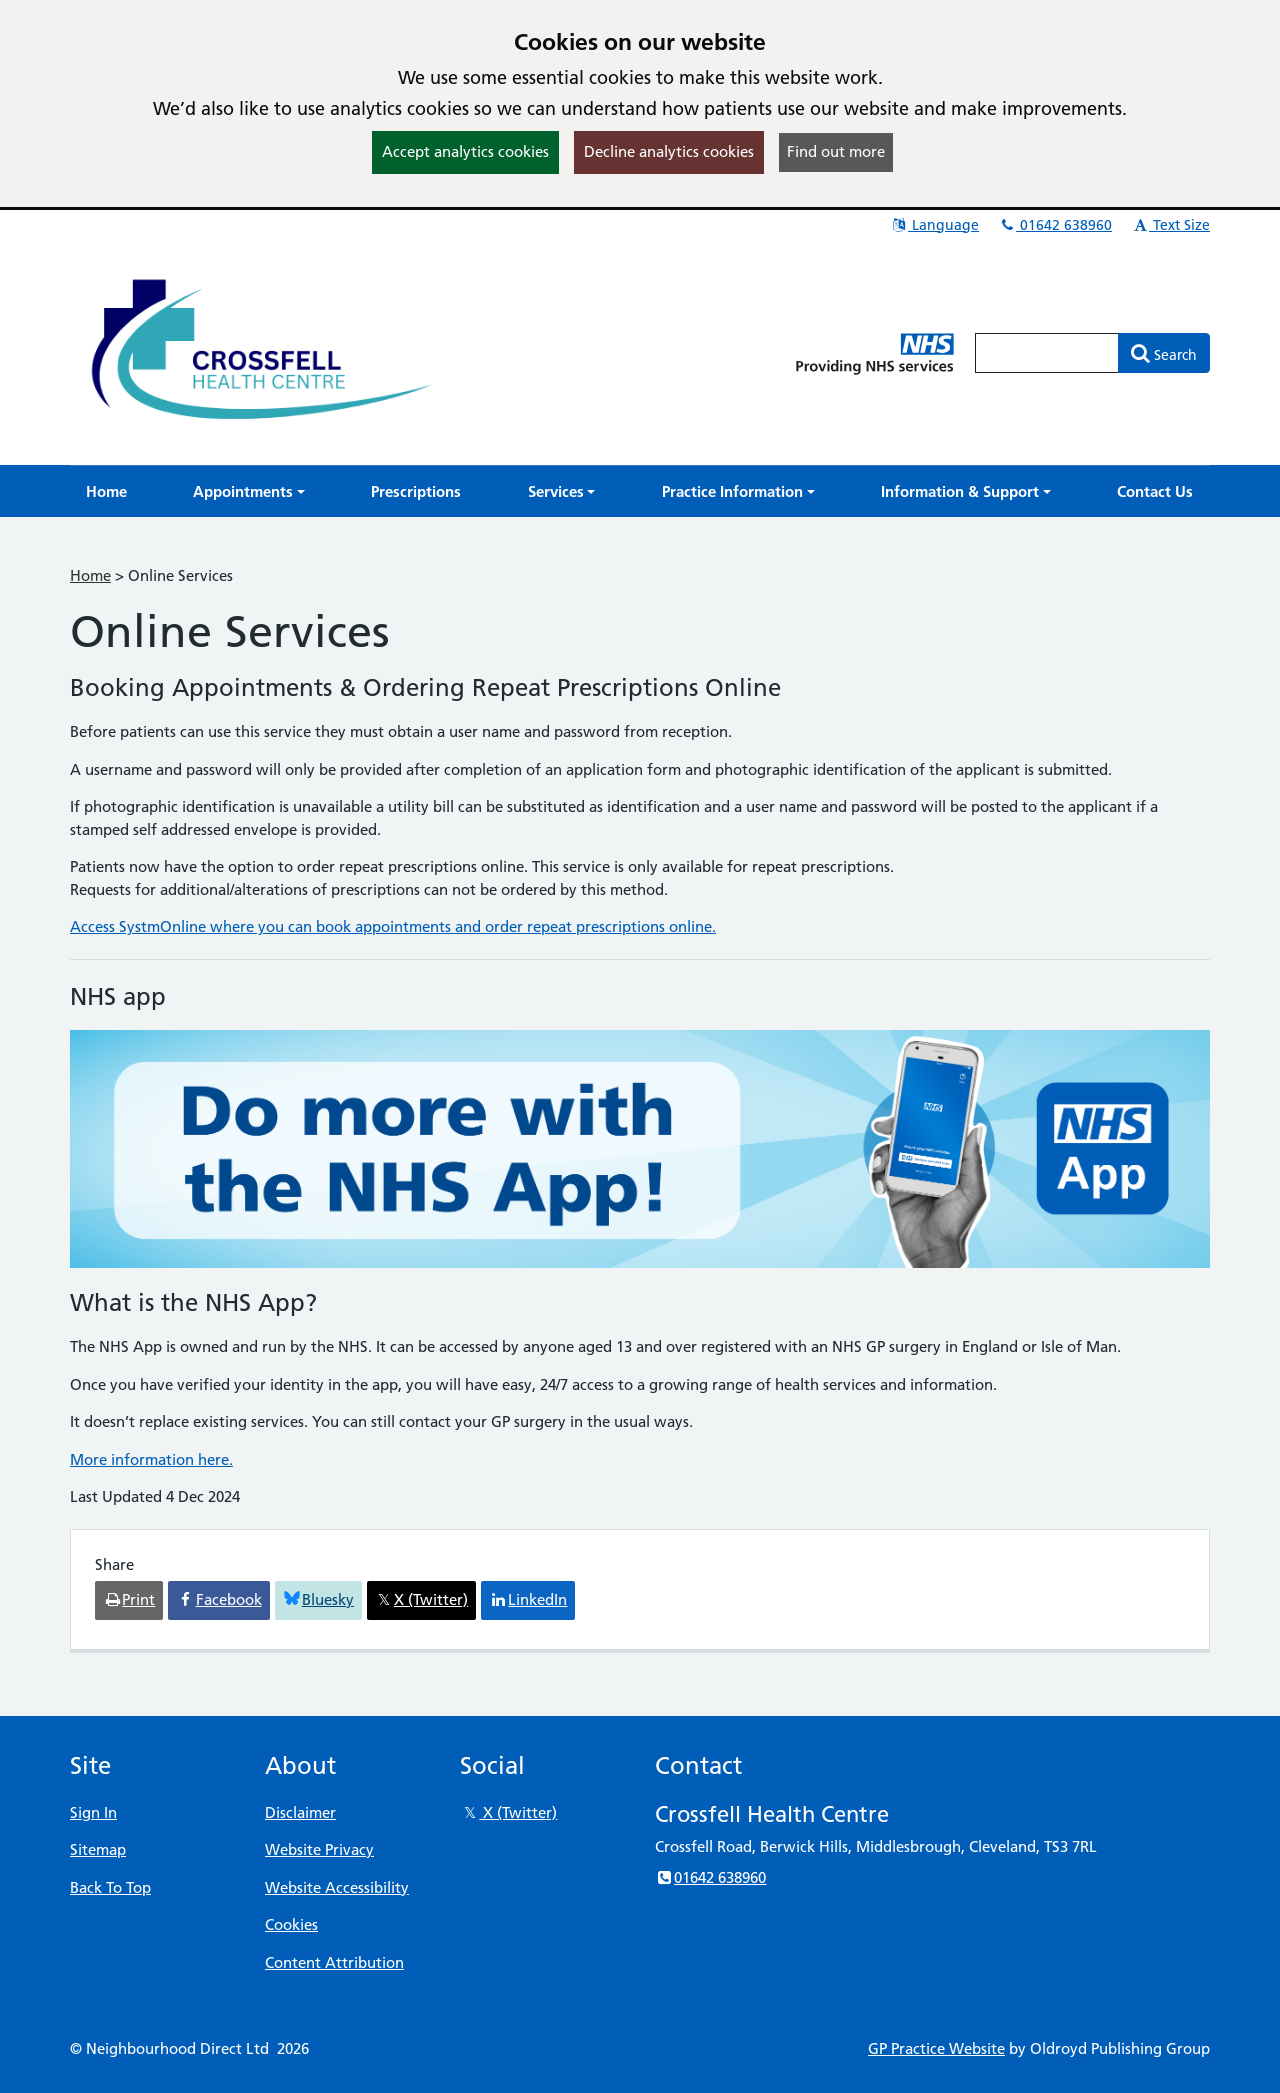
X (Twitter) (508, 1812)
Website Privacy (319, 1849)
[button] (249, 491)
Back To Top (110, 1887)
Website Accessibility (337, 1887)
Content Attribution (334, 1962)
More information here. (151, 1459)
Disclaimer (300, 1812)
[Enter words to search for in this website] (1047, 353)
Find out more (836, 151)
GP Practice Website (936, 2048)
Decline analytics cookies (669, 151)
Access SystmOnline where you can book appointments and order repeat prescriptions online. (393, 926)
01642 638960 (1055, 225)
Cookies (291, 1924)
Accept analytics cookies (465, 151)
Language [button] (934, 225)
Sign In (93, 1812)
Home (90, 575)
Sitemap (98, 1849)
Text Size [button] (1170, 225)
